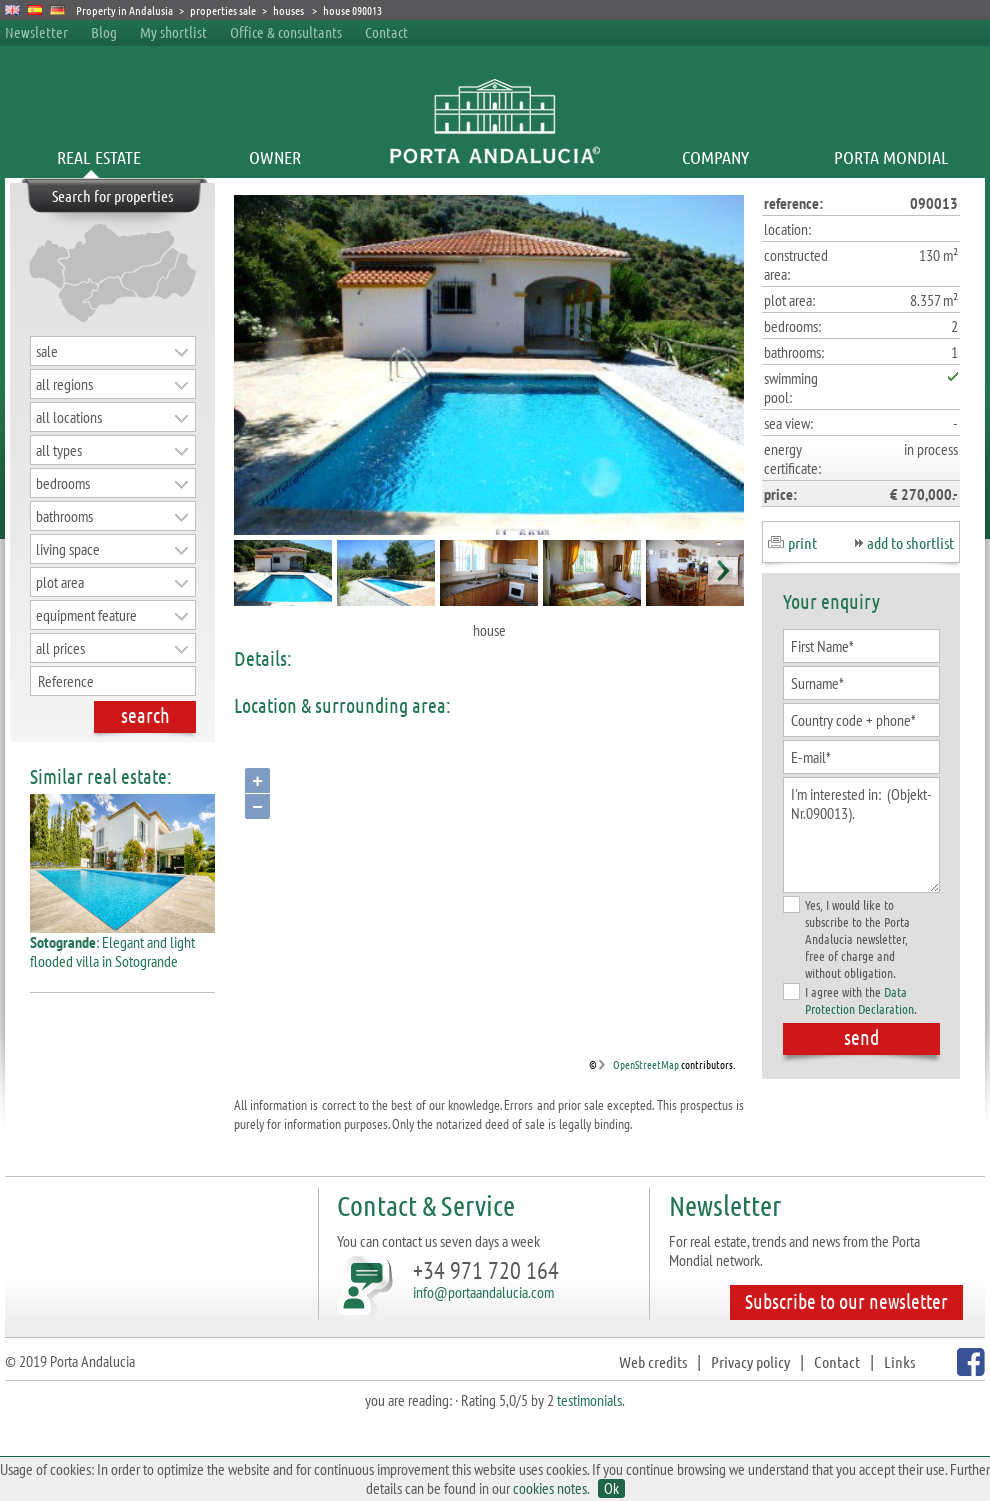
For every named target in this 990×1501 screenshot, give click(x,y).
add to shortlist (910, 542)
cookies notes (550, 1488)
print (802, 542)
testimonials (589, 1400)
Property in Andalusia (124, 10)
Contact (386, 32)
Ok (611, 1488)
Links (899, 1361)
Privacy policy (750, 1361)
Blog (104, 32)
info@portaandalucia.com (483, 1292)
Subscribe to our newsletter (846, 1301)
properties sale (223, 10)
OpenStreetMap (646, 1064)
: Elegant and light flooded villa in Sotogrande (122, 944)
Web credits (653, 1361)
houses (289, 10)
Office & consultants (287, 32)
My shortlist (173, 32)
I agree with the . (850, 1000)
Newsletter (36, 32)
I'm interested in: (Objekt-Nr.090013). (861, 835)
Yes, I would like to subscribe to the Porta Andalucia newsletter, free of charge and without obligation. (846, 938)
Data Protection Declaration (859, 1000)
